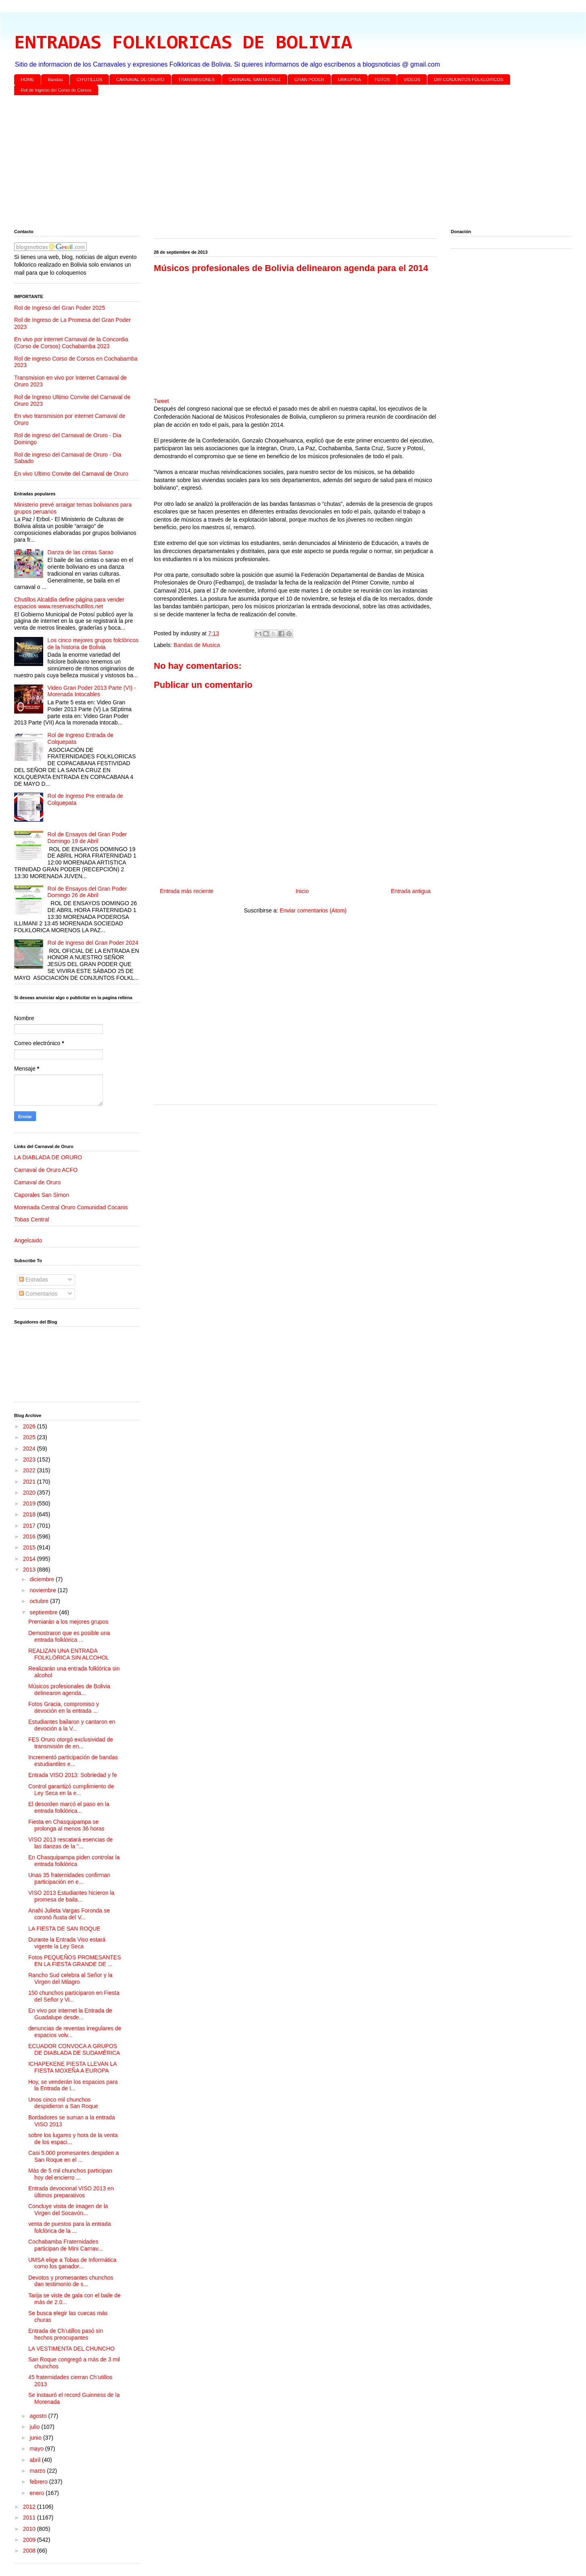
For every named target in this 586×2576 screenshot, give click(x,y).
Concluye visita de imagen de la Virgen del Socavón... (68, 2209)
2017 (30, 1525)
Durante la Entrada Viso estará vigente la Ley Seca (66, 1943)
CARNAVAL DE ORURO (140, 79)
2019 (30, 1503)
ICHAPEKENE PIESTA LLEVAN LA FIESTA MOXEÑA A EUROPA (72, 2067)
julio (35, 2427)
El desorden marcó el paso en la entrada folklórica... (68, 1807)
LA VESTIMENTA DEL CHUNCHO (71, 2348)
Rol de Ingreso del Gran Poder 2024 (93, 942)
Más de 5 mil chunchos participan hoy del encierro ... (70, 2174)
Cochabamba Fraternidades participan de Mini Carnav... (65, 2245)
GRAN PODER (309, 79)
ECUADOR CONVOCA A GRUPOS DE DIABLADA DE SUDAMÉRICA (74, 2049)
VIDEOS (412, 79)
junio (36, 2437)
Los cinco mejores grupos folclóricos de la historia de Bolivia (93, 643)
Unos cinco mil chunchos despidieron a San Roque (63, 2103)
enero (37, 2493)
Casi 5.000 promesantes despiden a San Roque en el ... (73, 2156)
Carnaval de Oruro (37, 1182)
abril (35, 2460)
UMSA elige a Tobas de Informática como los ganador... (72, 2263)
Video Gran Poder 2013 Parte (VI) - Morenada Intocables (92, 691)
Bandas (55, 79)
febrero (39, 2481)
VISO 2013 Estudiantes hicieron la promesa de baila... (71, 1896)
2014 (30, 1558)
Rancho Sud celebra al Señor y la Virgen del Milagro (70, 1978)
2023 (30, 1459)
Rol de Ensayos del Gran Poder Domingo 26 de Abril (87, 892)
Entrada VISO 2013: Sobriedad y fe (72, 1775)
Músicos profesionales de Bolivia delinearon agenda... (69, 1689)
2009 (30, 2539)
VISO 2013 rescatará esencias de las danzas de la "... (70, 1843)
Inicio (302, 891)
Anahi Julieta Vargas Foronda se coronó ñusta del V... (69, 1914)
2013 (30, 1569)
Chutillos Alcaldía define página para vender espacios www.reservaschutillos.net (69, 603)
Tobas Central (31, 1219)
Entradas (33, 1279)
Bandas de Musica (197, 645)
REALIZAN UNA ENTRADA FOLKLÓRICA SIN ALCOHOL (68, 1654)
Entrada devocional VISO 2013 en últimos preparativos (71, 2191)
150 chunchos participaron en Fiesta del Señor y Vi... (73, 1996)
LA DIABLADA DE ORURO (48, 1157)
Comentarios (38, 1293)
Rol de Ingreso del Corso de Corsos (56, 90)
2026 (30, 1426)
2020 (30, 1492)
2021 (30, 1481)
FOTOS (382, 79)
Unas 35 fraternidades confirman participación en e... (69, 1878)
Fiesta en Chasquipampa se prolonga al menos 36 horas (66, 1825)
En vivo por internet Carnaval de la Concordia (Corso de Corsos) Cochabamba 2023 (71, 342)
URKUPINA (349, 79)
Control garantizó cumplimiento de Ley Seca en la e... (71, 1789)
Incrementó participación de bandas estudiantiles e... (73, 1760)
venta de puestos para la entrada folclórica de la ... (69, 2227)
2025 (30, 1437)
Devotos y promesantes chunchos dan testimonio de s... (70, 2281)
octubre (39, 1601)
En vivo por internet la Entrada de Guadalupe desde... (70, 2014)
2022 (30, 1470)
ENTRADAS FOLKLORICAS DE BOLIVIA (183, 43)
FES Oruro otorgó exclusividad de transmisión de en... (70, 1742)
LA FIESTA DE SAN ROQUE (64, 1928)
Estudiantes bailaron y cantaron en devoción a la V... (71, 1725)
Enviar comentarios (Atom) (313, 910)
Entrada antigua (411, 891)
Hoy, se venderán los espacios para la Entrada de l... (73, 2085)
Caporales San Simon (41, 1195)
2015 (30, 1547)
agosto (38, 2416)
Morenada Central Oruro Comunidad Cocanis (71, 1207)
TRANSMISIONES (196, 79)
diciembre (42, 1579)
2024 (30, 1448)
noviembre (43, 1590)
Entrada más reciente (186, 891)
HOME (27, 79)
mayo (37, 2448)
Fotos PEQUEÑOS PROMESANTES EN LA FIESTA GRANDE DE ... (74, 1960)
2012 (30, 2506)
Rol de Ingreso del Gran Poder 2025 (59, 308)
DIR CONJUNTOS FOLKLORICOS (469, 79)
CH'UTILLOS (90, 79)
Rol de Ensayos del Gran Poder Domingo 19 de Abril (87, 837)
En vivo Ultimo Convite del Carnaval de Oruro (71, 473)
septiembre (44, 1612)
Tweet (161, 401)
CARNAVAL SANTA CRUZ (254, 79)
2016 (30, 1536)
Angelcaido (28, 1240)
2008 (30, 2550)
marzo (38, 2470)
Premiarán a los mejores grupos (68, 1621)
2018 (30, 1514)
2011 (30, 2517)
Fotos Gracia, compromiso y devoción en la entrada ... (63, 1707)
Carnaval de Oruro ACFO (45, 1170)
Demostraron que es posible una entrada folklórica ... (69, 1636)
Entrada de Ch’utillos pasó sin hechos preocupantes (65, 2334)
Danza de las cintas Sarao (80, 552)
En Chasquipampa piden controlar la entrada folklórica (73, 1860)
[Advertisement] (256, 163)
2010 (30, 2529)
